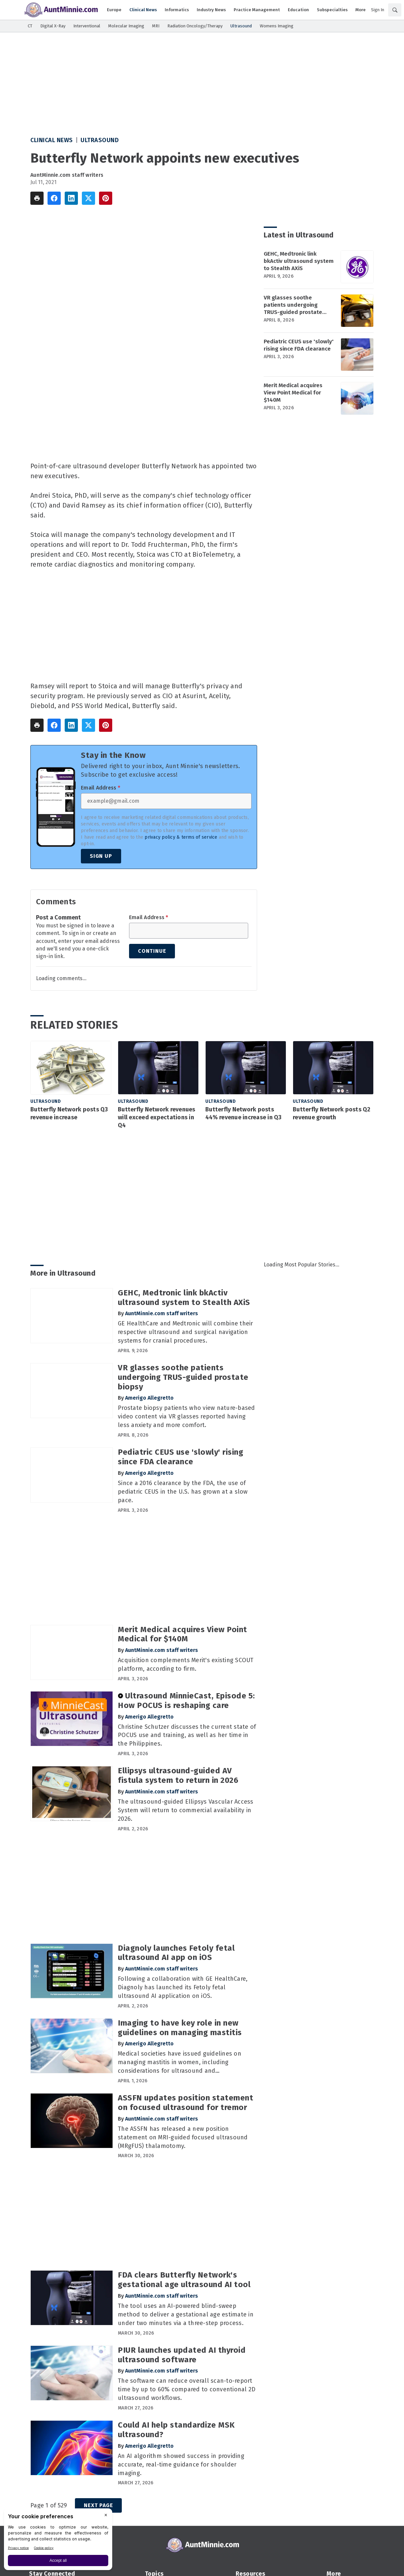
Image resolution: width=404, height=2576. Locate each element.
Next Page (98, 2505)
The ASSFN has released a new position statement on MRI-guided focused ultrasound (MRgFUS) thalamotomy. (183, 2137)
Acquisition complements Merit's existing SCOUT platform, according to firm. (186, 1664)
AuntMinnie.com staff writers (66, 175)
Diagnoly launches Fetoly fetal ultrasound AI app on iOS (176, 1952)
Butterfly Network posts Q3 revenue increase (69, 1113)
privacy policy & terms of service (181, 837)
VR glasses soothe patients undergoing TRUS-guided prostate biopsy (293, 305)
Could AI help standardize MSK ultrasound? (176, 2429)
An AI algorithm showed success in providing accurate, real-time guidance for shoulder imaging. (181, 2464)
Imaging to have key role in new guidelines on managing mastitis (180, 2027)
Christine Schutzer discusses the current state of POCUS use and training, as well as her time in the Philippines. (187, 1735)
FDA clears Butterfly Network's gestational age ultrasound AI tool (184, 2279)
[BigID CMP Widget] (58, 2541)
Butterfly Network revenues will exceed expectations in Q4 (156, 1117)
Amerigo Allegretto (149, 1398)
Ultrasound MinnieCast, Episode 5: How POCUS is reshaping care (186, 1700)
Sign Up (101, 856)
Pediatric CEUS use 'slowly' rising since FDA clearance (299, 345)
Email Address (100, 788)
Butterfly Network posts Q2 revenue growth (332, 1113)
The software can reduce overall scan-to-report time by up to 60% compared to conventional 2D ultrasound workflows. (186, 2389)
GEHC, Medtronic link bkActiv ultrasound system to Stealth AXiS (299, 261)
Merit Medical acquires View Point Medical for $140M (293, 392)
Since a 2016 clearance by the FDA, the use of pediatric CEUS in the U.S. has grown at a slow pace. (183, 1491)
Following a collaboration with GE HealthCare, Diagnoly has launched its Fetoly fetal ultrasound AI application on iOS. (183, 1987)
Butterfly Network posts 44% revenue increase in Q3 (243, 1113)
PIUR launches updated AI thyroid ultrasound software (182, 2354)
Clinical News (51, 140)
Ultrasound (99, 140)
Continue (152, 951)
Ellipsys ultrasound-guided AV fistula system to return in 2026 (178, 1775)
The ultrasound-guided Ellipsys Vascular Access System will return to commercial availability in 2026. (185, 1810)
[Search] (394, 9)
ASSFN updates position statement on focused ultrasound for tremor (185, 2102)
